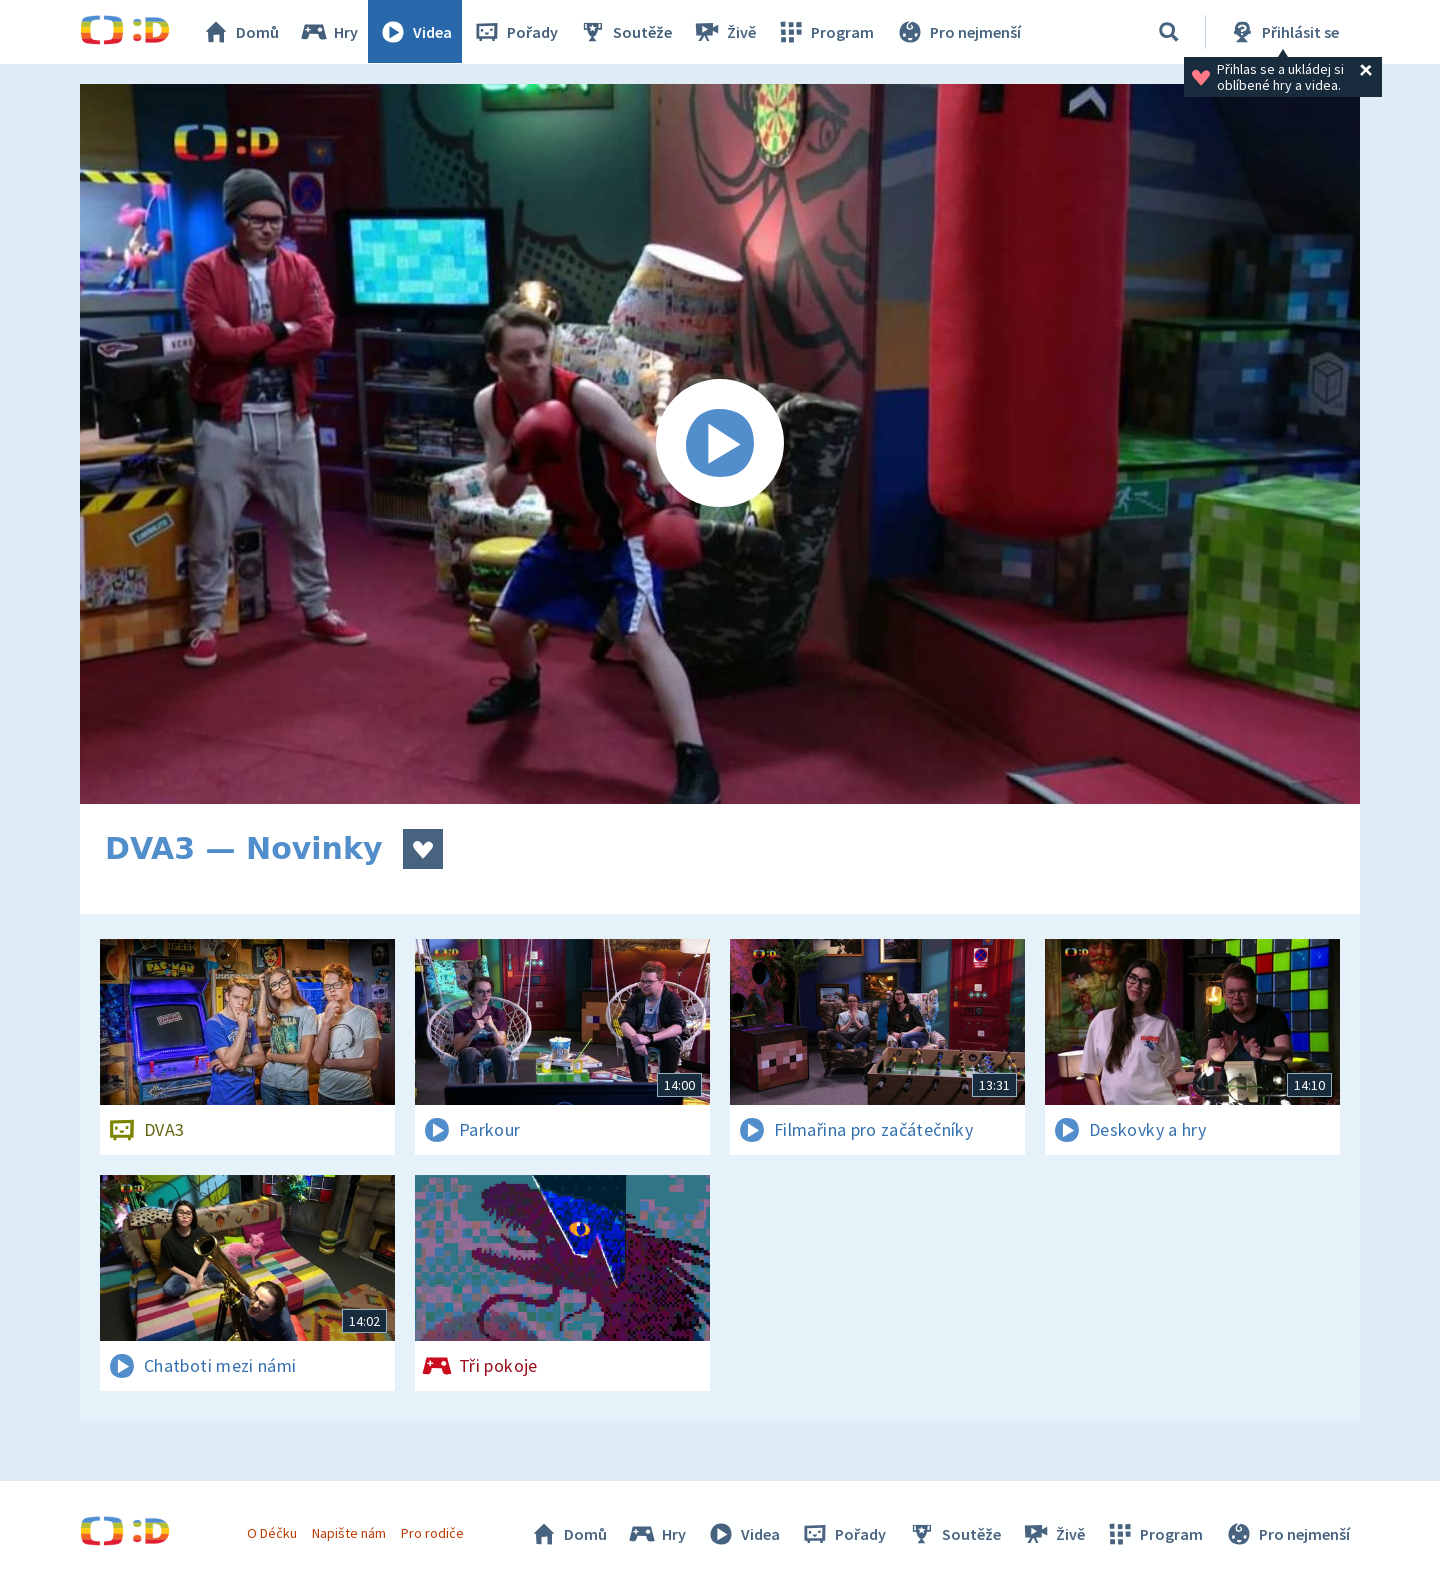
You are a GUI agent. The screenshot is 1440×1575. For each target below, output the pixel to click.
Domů (241, 32)
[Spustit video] (720, 444)
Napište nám (349, 1533)
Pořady (516, 32)
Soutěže (626, 32)
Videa (416, 32)
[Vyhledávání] (1169, 32)
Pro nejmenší (958, 32)
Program (826, 32)
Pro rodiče (433, 1533)
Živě (725, 32)
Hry (329, 32)
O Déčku (272, 1533)
